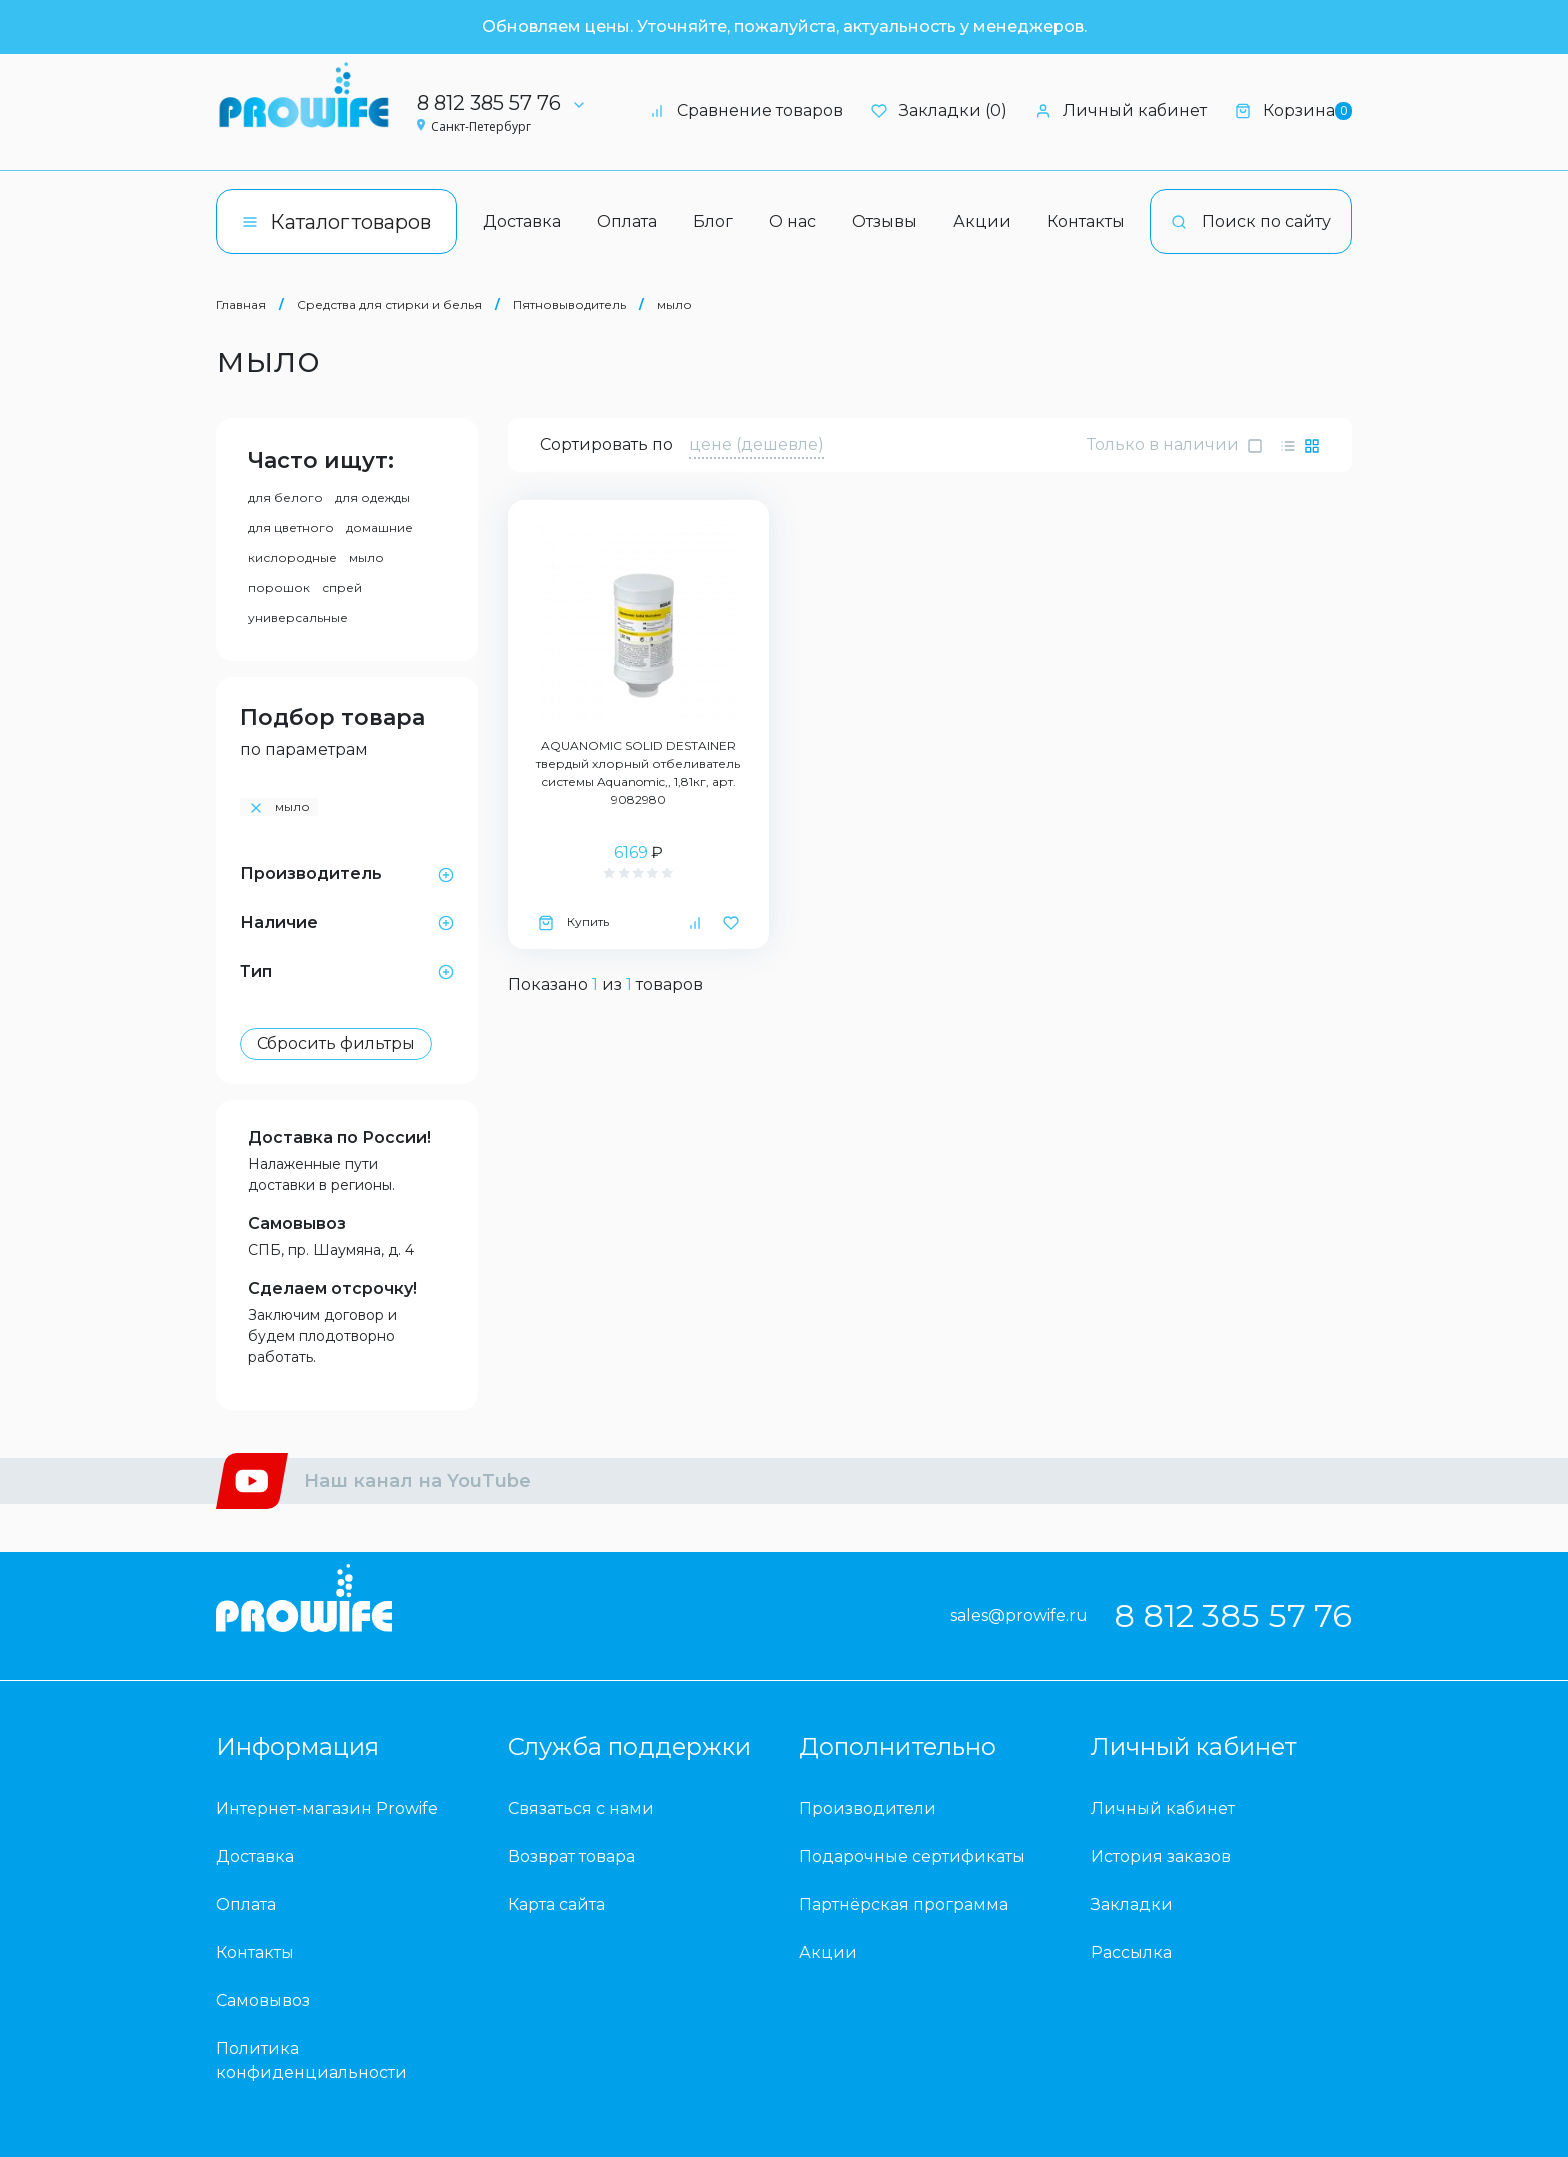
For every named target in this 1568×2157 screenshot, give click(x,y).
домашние (379, 527)
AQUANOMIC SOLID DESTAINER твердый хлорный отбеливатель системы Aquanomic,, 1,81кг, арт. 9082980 (638, 772)
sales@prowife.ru (1019, 1615)
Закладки (1132, 1904)
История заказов (1161, 1856)
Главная (241, 304)
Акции (982, 221)
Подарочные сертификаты (912, 1856)
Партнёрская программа (903, 1904)
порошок (279, 587)
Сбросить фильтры (336, 1043)
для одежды (372, 497)
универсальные (298, 617)
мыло (674, 304)
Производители (867, 1808)
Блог (713, 221)
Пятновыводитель (571, 304)
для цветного (291, 527)
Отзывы (884, 221)
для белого (285, 497)
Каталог (336, 222)
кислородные (292, 557)
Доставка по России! (339, 1137)
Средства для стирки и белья (389, 304)
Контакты (1086, 221)
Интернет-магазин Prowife (327, 1808)
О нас (792, 221)
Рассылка (1131, 1952)
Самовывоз (297, 1223)
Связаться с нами (581, 1808)
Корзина (1293, 110)
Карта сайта (556, 1904)
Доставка (522, 221)
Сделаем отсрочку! (332, 1288)
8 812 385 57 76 (508, 103)
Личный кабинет (1121, 110)
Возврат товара (571, 1856)
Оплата (627, 221)
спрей (342, 587)
